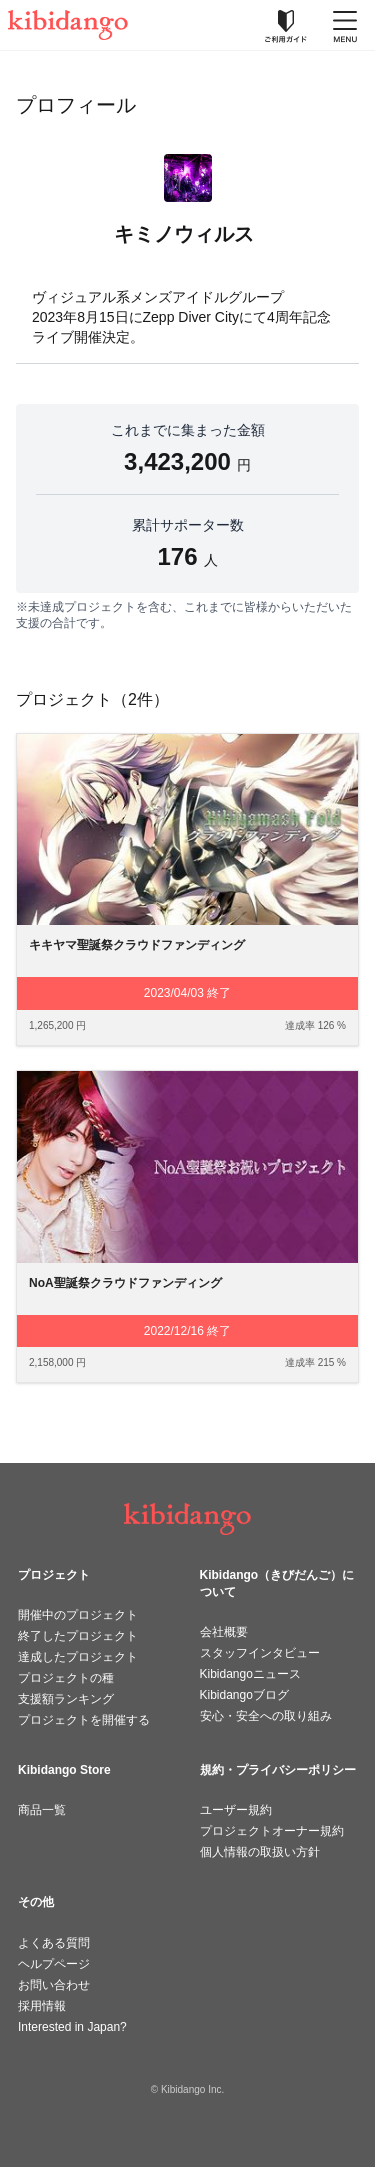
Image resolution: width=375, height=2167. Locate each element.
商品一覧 (42, 1810)
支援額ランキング (66, 1699)
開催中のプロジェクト (78, 1615)
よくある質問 (54, 1943)
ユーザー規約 (236, 1810)
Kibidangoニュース (250, 1674)
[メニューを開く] (345, 25)
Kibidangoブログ (244, 1695)
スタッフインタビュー (260, 1653)
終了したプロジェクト (78, 1636)
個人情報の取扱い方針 (260, 1852)
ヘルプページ (54, 1964)
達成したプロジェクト (78, 1657)
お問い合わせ (54, 1985)
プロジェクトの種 (66, 1678)
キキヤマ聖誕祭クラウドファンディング (137, 945)
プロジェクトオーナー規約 (272, 1831)
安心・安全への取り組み (266, 1716)
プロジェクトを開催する (84, 1720)
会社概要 (224, 1632)
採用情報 (42, 2006)
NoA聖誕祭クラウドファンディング (125, 1283)
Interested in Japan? (72, 2027)
